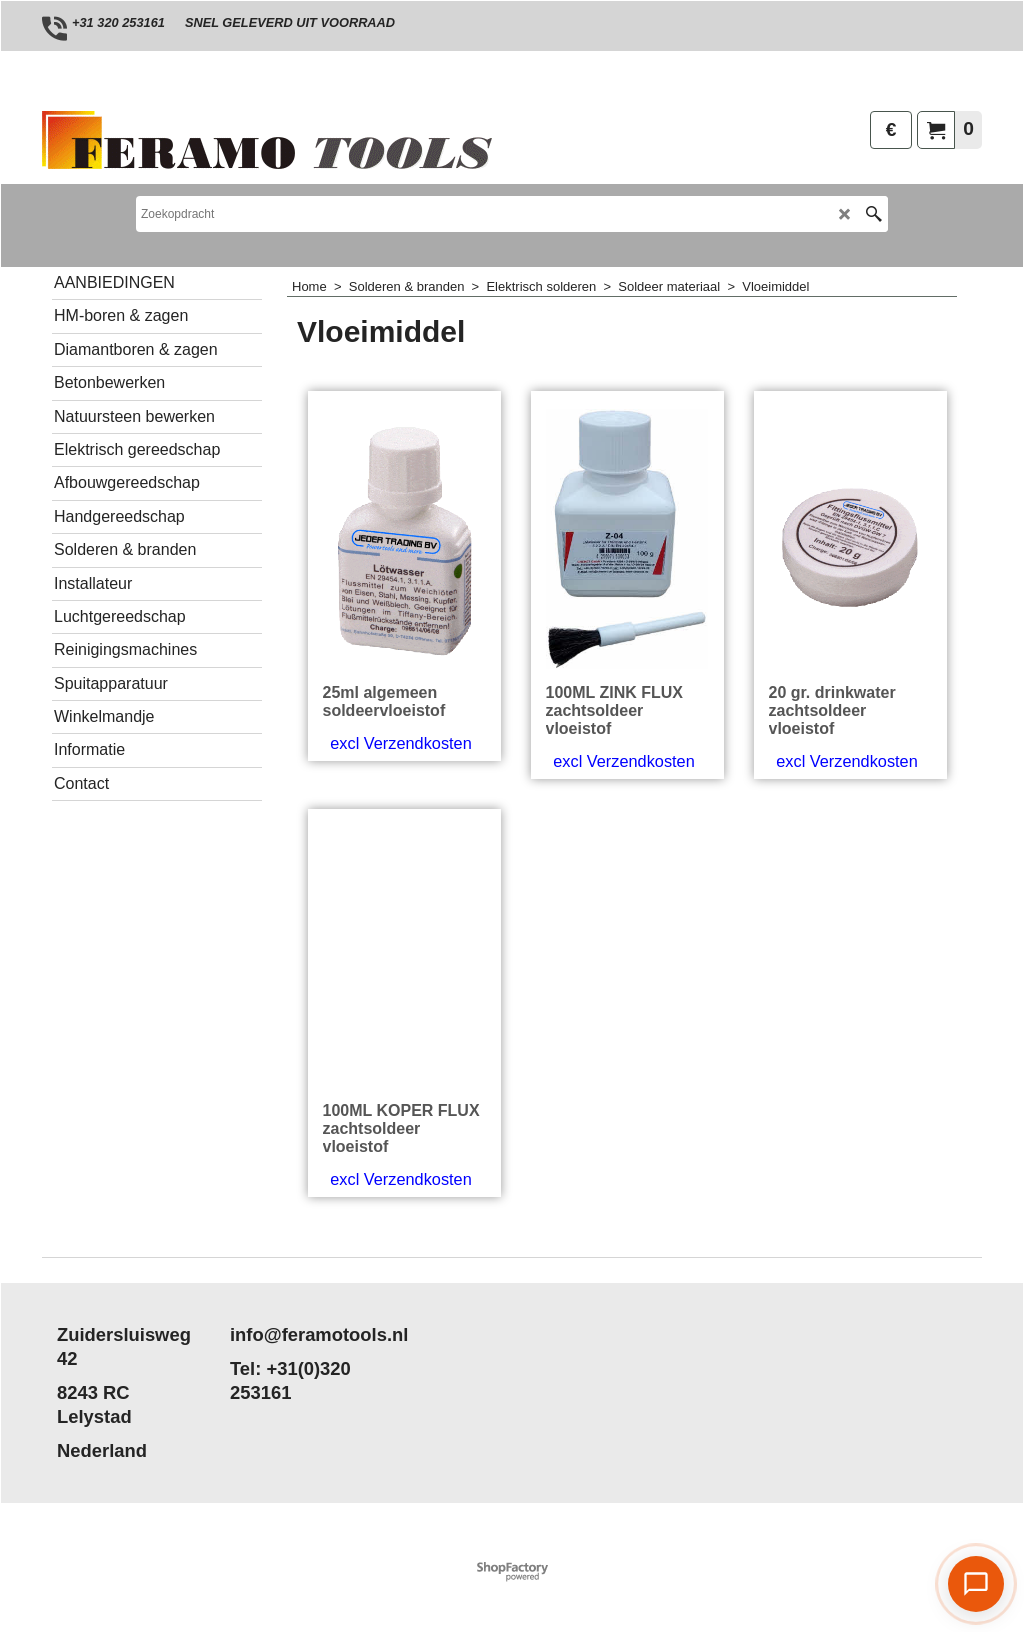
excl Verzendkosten (400, 743)
